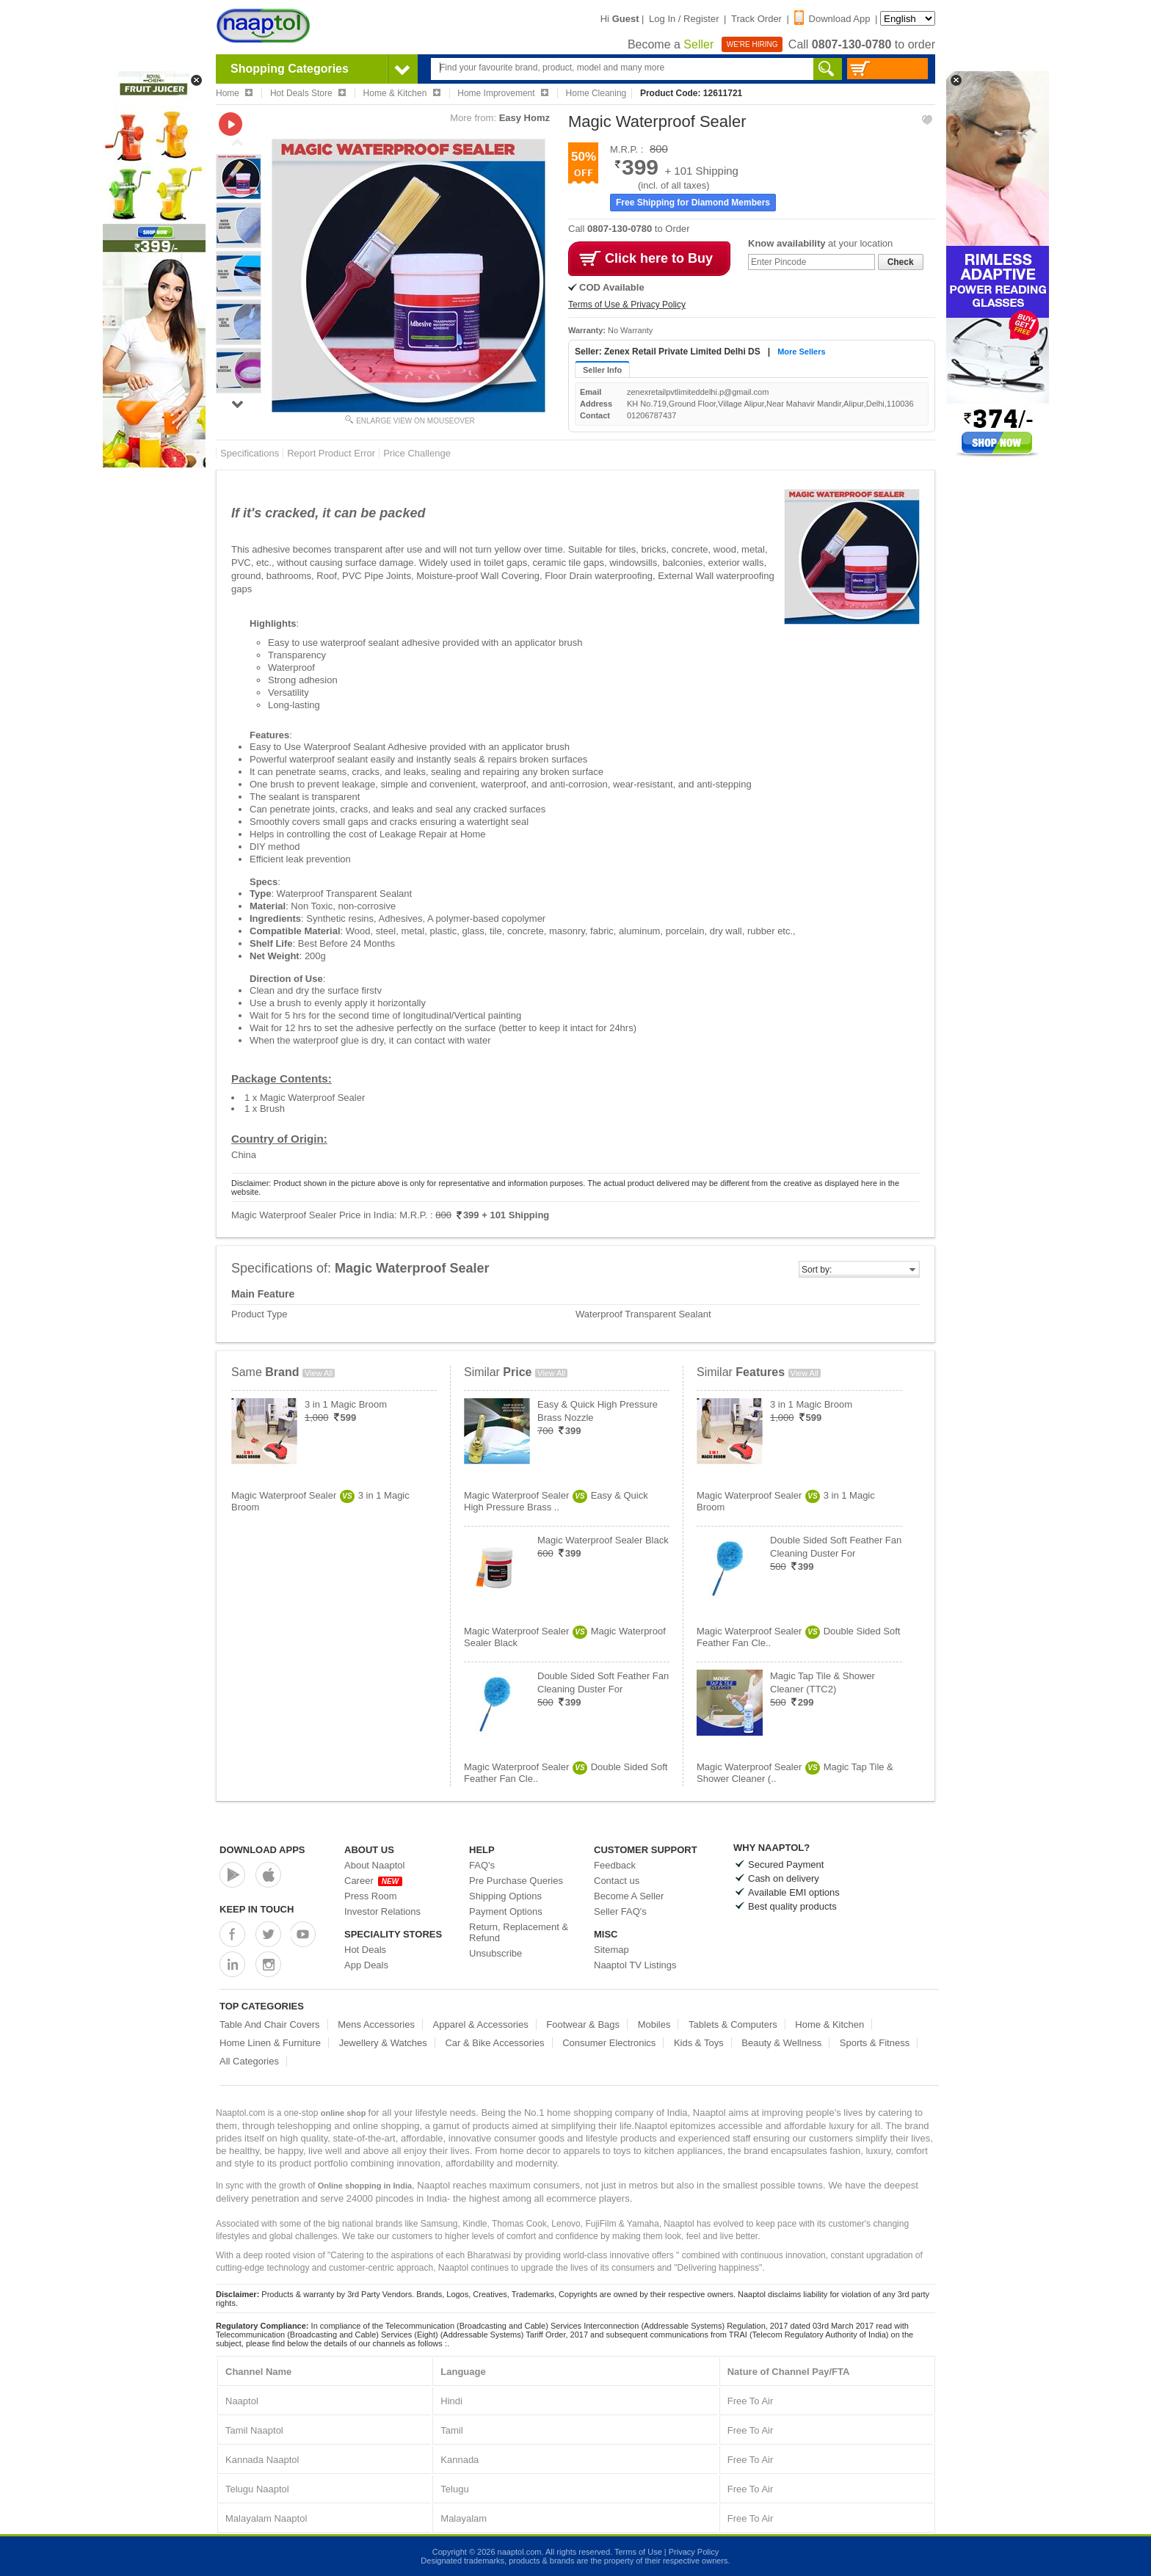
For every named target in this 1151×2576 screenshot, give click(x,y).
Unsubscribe (495, 1953)
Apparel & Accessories (481, 2024)
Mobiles (654, 2024)
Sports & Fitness (874, 2042)
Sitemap (611, 1949)
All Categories (249, 2061)
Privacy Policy (694, 2551)
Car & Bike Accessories (494, 2042)
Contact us (616, 1880)
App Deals (366, 1965)
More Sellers (801, 351)
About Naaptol (374, 1865)
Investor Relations (382, 1911)
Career (373, 1880)
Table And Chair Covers (269, 2024)
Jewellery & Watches (383, 2042)
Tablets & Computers (733, 2024)
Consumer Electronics (609, 2042)
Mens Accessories (376, 2024)
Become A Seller (629, 1896)
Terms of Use (638, 2551)
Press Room (370, 1896)
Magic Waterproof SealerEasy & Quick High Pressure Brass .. (556, 1501)
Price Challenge (417, 453)
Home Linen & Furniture (270, 2042)
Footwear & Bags (583, 2024)
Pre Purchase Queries (516, 1880)
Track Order (756, 18)
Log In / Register (684, 18)
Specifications (249, 453)
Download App (832, 18)
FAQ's (482, 1865)
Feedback (615, 1865)
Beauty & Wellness (781, 2042)
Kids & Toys (699, 2042)
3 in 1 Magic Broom (346, 1404)
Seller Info (602, 369)
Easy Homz (524, 117)
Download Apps (262, 1849)
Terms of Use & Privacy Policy (627, 304)
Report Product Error (331, 453)
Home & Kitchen (829, 2024)
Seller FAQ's (620, 1911)
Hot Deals (365, 1949)
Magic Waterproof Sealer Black (603, 1540)
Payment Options (505, 1911)
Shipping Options (505, 1896)
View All (319, 1373)
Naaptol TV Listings (635, 1965)
